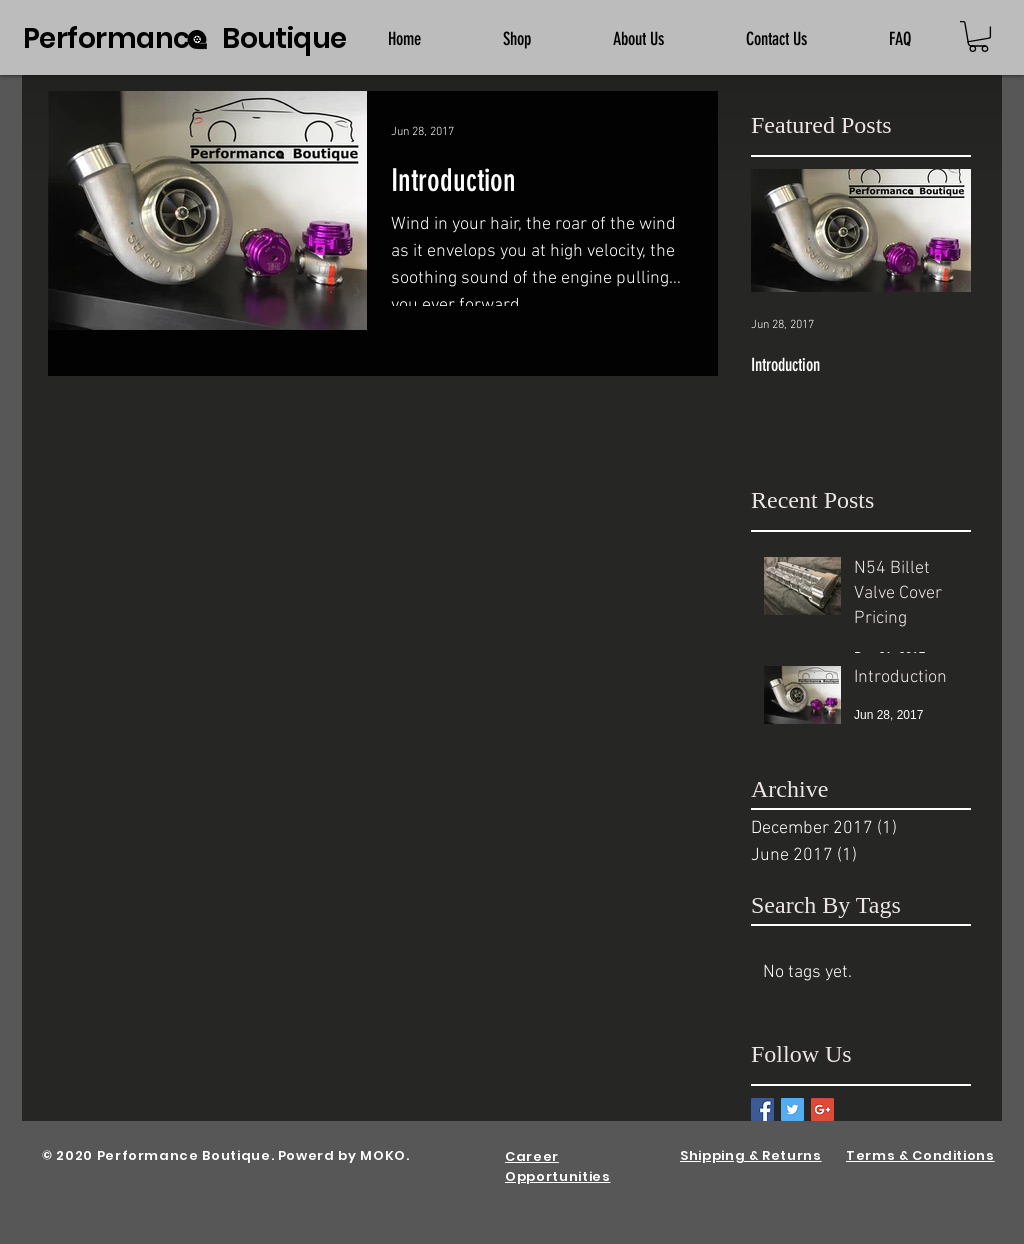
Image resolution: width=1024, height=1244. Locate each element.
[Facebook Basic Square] (762, 1109)
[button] (978, 36)
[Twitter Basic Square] (792, 1109)
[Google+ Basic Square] (822, 1109)
